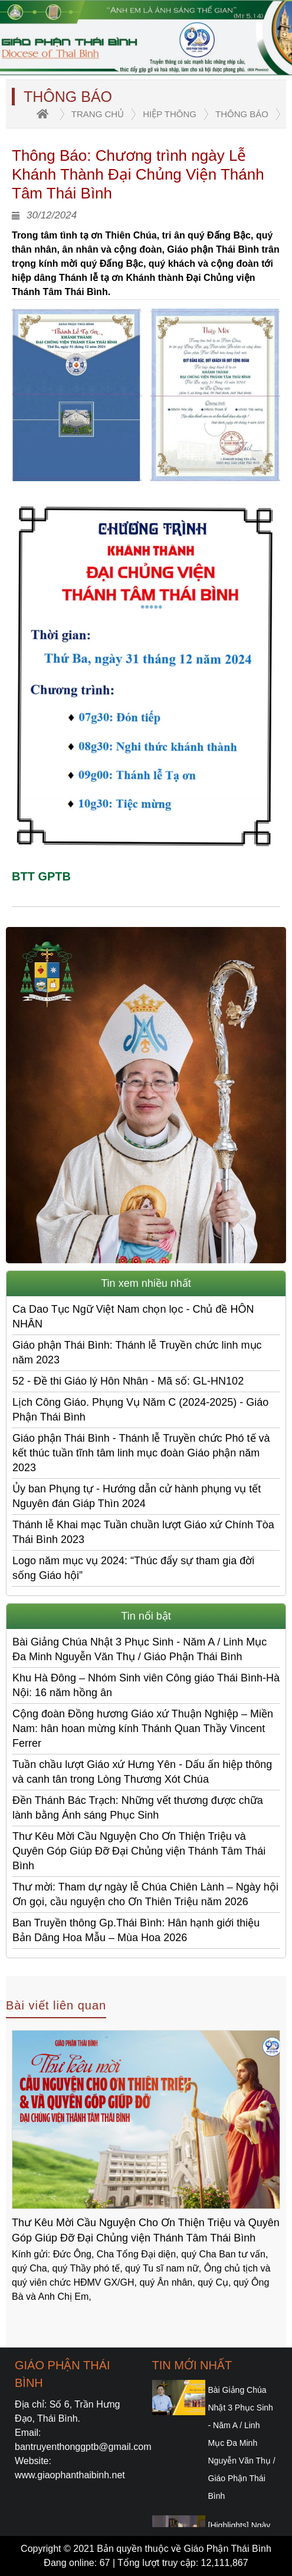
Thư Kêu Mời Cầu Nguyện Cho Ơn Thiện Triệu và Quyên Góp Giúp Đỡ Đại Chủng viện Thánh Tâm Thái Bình (138, 1851)
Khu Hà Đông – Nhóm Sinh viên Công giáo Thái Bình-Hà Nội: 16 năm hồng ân (146, 1685)
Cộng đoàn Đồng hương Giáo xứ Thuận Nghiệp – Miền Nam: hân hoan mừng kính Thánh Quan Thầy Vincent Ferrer (142, 1728)
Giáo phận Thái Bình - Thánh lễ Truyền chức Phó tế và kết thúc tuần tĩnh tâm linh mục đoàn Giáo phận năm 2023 (141, 1453)
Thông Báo (241, 114)
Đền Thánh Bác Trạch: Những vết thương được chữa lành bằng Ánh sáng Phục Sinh (137, 1807)
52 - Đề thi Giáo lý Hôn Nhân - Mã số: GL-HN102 (128, 1381)
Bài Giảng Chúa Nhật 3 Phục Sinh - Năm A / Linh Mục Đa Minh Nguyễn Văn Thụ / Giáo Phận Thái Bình (139, 1649)
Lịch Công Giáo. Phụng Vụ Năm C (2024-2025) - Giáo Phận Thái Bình (140, 1409)
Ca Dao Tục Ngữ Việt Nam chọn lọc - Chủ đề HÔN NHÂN (133, 1316)
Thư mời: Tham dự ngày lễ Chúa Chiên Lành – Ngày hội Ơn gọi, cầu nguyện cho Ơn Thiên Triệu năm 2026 (145, 1894)
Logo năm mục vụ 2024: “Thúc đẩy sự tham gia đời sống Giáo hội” (133, 1568)
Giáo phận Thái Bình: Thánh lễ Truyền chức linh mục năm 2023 (137, 1352)
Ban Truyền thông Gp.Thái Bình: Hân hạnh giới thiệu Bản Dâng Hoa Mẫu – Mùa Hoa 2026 (136, 1930)
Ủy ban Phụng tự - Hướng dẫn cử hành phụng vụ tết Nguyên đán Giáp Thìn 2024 (136, 1496)
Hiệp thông (169, 114)
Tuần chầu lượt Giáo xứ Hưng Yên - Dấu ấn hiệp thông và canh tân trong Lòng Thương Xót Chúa (142, 1772)
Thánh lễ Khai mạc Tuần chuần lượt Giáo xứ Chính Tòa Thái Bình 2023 (143, 1532)
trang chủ (97, 114)
